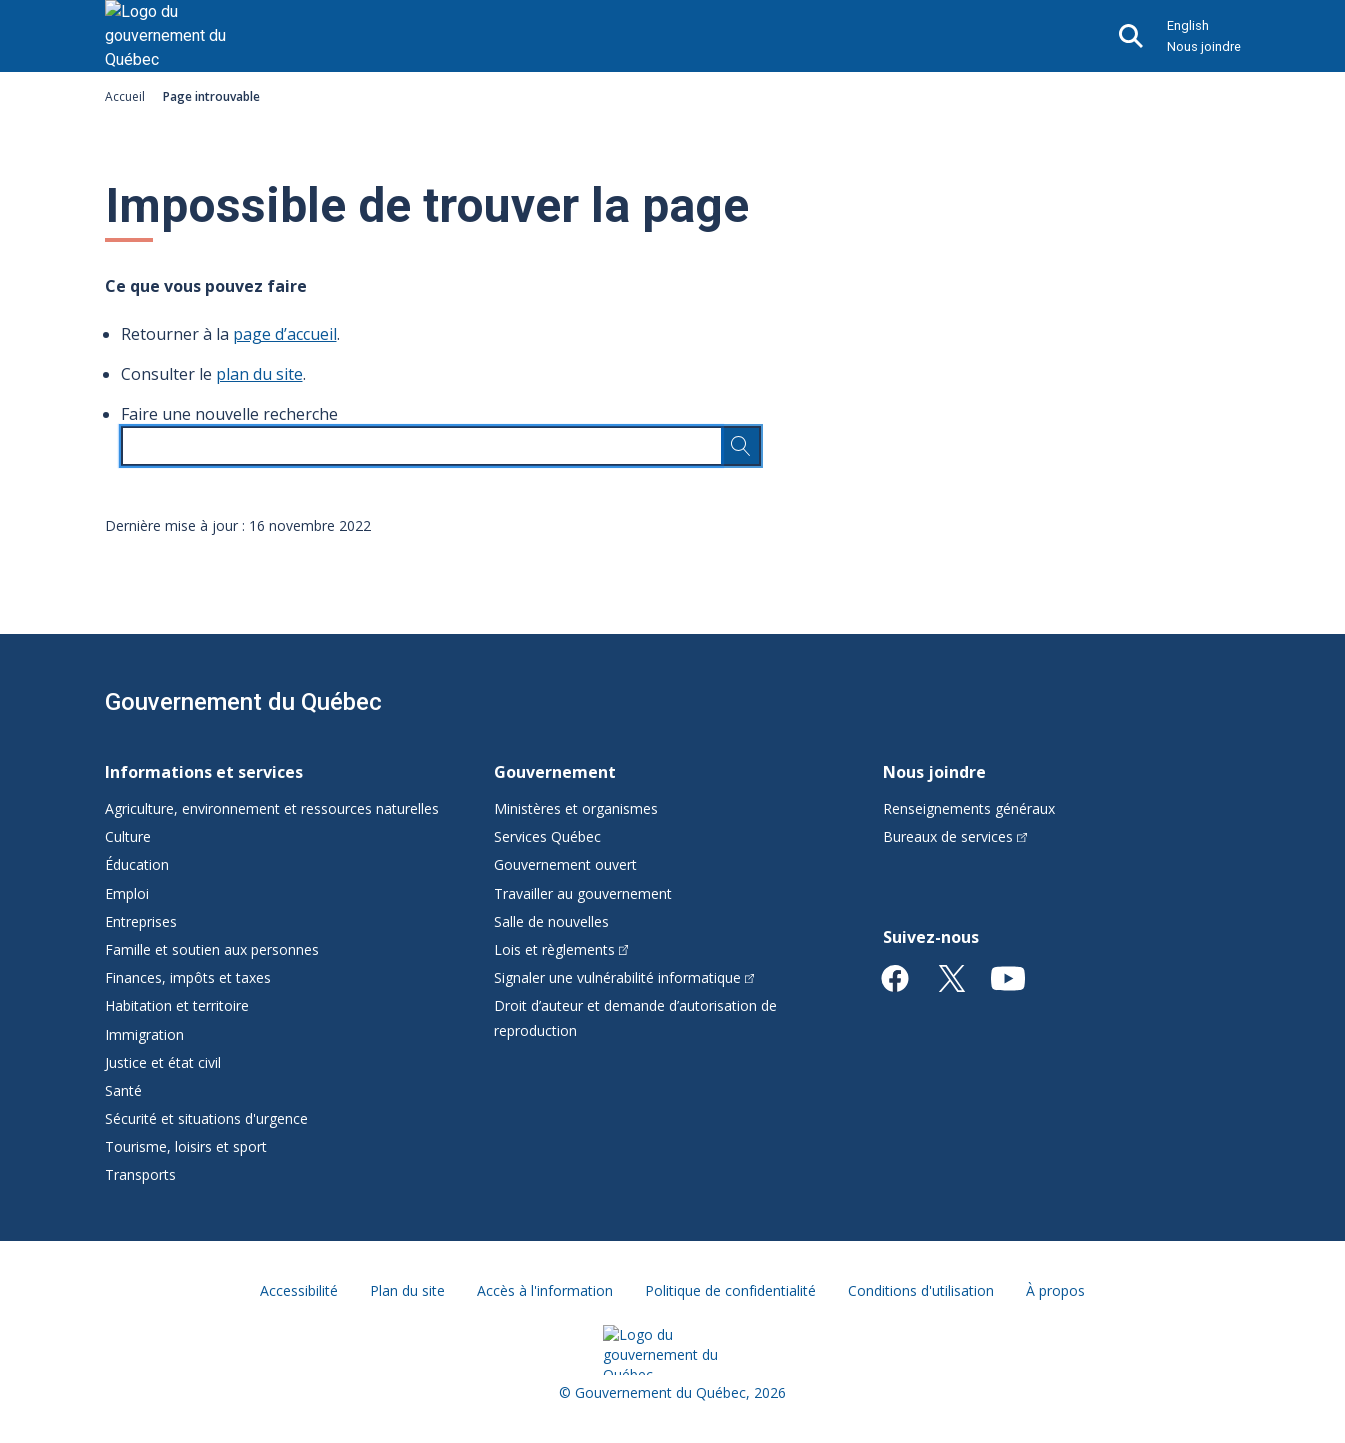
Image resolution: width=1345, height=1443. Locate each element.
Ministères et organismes (576, 808)
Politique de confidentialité (730, 1290)
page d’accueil (285, 334)
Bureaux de (955, 836)
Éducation (137, 864)
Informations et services (204, 772)
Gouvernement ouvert (565, 864)
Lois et (561, 949)
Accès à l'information (545, 1290)
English (1188, 25)
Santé (123, 1090)
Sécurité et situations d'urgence (206, 1118)
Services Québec (547, 836)
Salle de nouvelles (551, 921)
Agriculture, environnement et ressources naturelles (272, 808)
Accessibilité (299, 1290)
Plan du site (407, 1290)
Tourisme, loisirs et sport (186, 1146)
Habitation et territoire (177, 1005)
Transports (140, 1174)
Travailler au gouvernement (583, 893)
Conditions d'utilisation (921, 1290)
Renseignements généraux (969, 808)
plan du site (259, 374)
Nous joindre (1204, 46)
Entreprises (141, 921)
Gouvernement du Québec (243, 702)
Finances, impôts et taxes (188, 977)
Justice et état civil (163, 1062)
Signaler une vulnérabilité (624, 977)
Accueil (125, 96)
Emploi (127, 893)
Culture (128, 836)
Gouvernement (555, 772)
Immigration (144, 1034)
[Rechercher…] (741, 446)
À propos (1055, 1290)
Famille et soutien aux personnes (212, 949)
